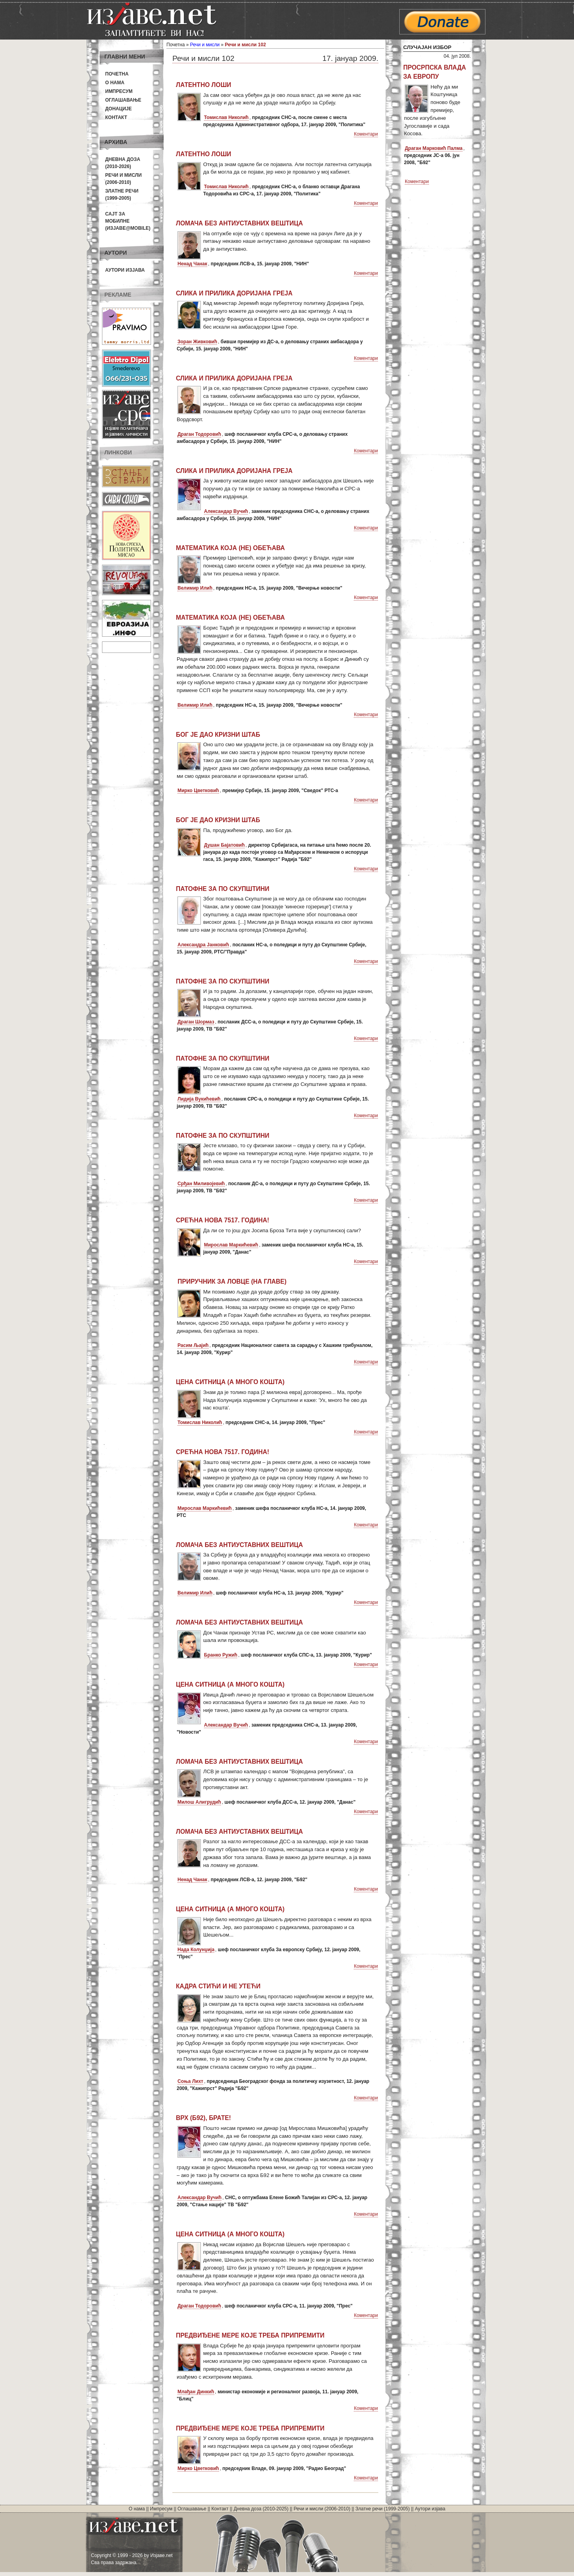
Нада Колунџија (195, 1949)
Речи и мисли (205, 44)
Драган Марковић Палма (434, 148)
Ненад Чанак (192, 264)
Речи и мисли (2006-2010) (322, 2509)
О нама (115, 82)
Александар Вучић (226, 511)
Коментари (366, 134)
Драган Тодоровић (199, 434)
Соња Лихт (190, 2081)
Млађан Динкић (195, 2391)
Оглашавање (123, 100)
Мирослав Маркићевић (231, 1245)
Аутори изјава (125, 270)
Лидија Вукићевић (199, 1099)
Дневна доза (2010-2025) (261, 2509)
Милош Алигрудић (199, 1802)
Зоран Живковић (197, 341)
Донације (118, 109)
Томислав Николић (226, 117)
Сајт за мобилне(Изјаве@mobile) (128, 221)
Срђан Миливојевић (201, 1183)
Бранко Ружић (220, 1655)
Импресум (118, 91)
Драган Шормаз (195, 1022)
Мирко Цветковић (198, 790)
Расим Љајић (193, 1345)
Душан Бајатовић (224, 845)
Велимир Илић (194, 588)
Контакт (116, 117)
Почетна (116, 74)
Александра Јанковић (203, 945)
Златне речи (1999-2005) (382, 2509)
